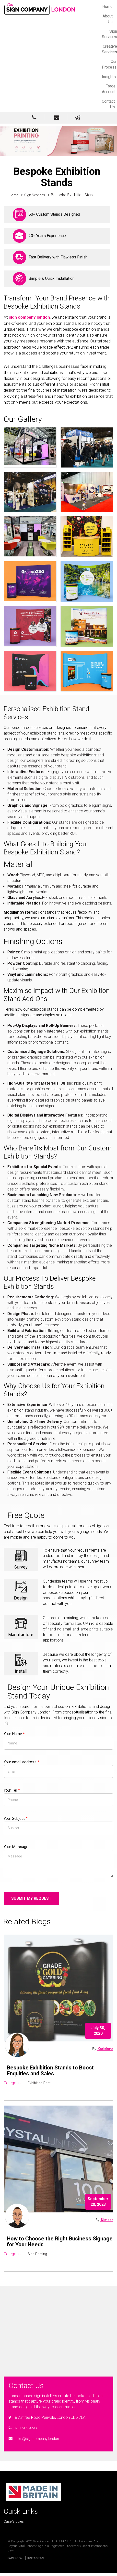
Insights (109, 76)
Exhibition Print (39, 2083)
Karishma (105, 2049)
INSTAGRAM (35, 2558)
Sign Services (34, 195)
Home (107, 6)
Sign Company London (29, 317)
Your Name (14, 1733)
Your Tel (12, 1790)
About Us (108, 19)
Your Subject (15, 1818)
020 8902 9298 (25, 2428)
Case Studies (14, 2521)
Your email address (21, 1762)
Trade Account (109, 89)
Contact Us (108, 104)
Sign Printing (37, 2254)
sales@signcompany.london (36, 2439)
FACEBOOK (15, 2558)
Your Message (16, 1846)
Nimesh (106, 2220)
